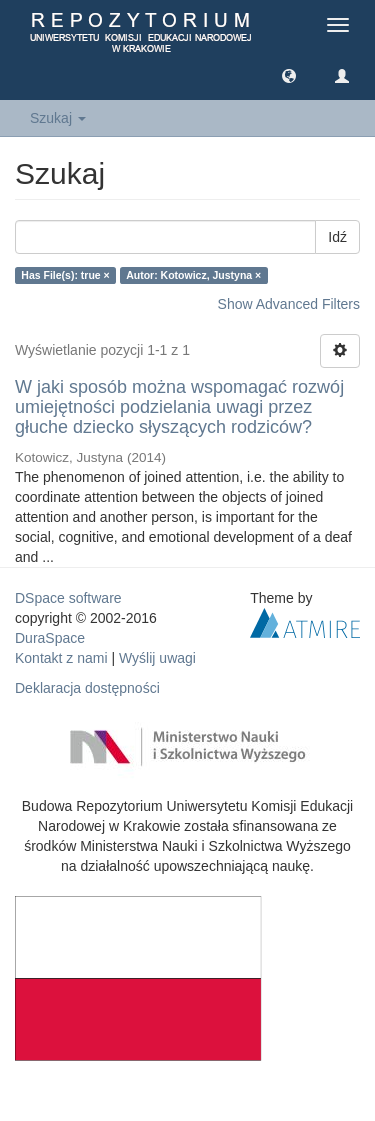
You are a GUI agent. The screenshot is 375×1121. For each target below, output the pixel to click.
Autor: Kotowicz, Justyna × (193, 275)
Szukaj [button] (58, 118)
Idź (337, 237)
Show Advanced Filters (289, 304)
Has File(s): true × (65, 275)
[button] (289, 75)
